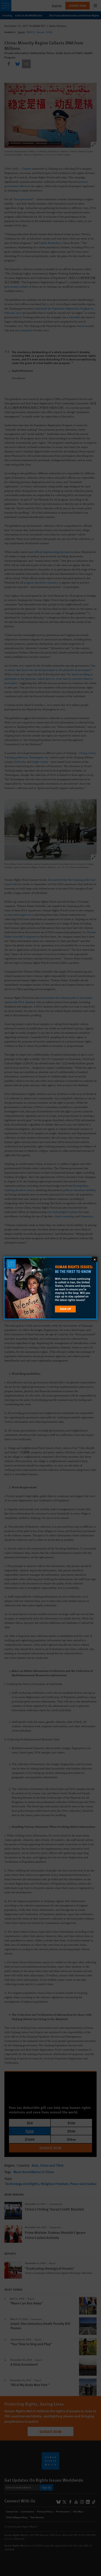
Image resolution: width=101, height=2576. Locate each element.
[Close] (94, 1259)
